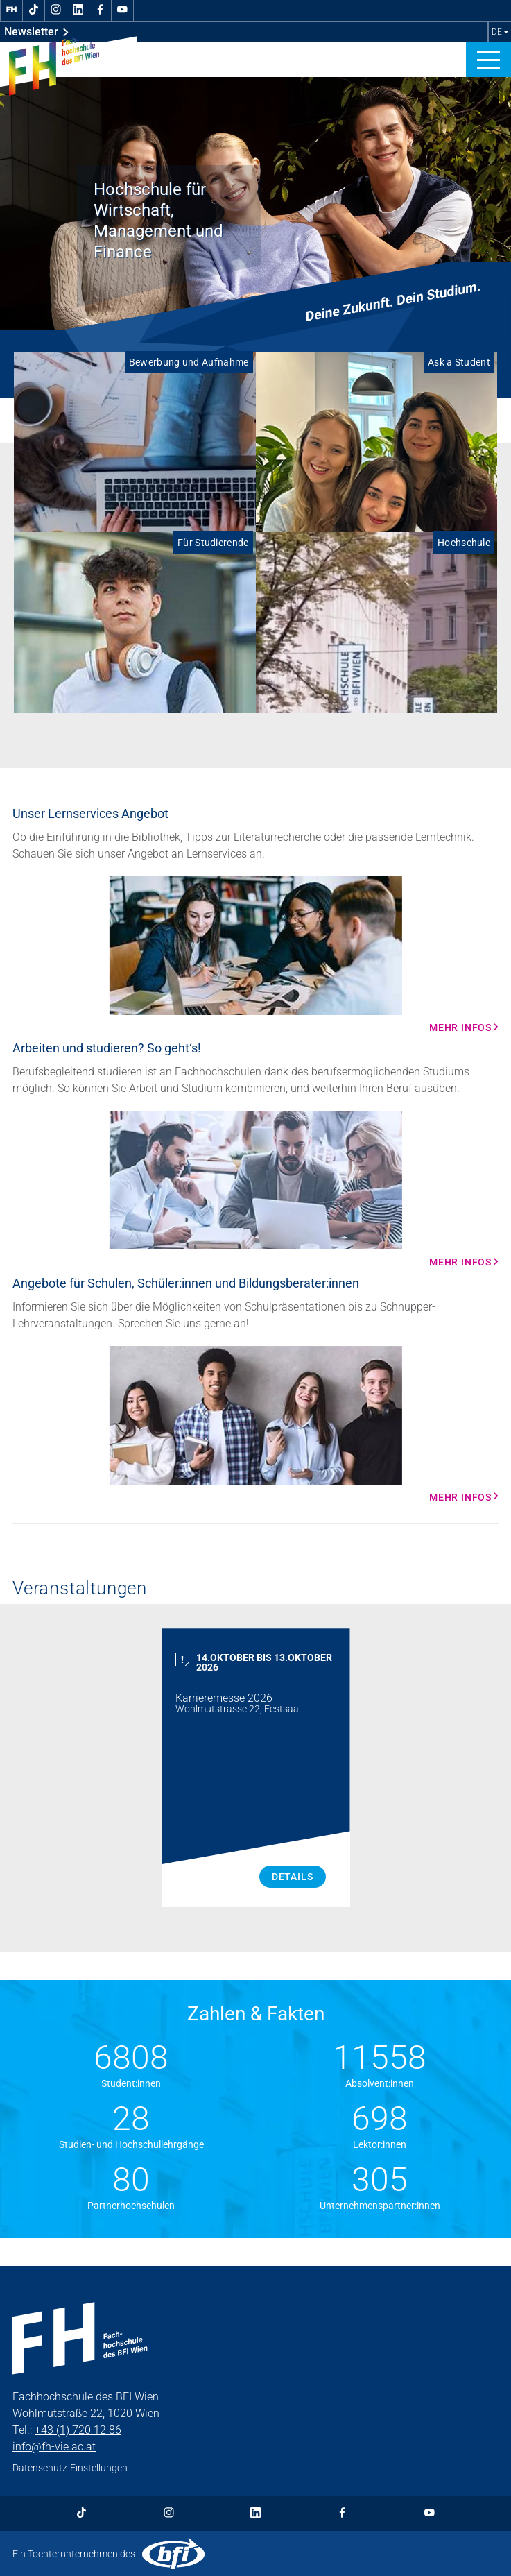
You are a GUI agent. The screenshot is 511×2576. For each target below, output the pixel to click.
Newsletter (36, 31)
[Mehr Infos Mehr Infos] (255, 954)
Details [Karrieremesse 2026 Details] (292, 1876)
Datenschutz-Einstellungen (70, 2467)
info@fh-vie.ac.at (54, 2446)
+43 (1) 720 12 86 (78, 2430)
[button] (488, 59)
